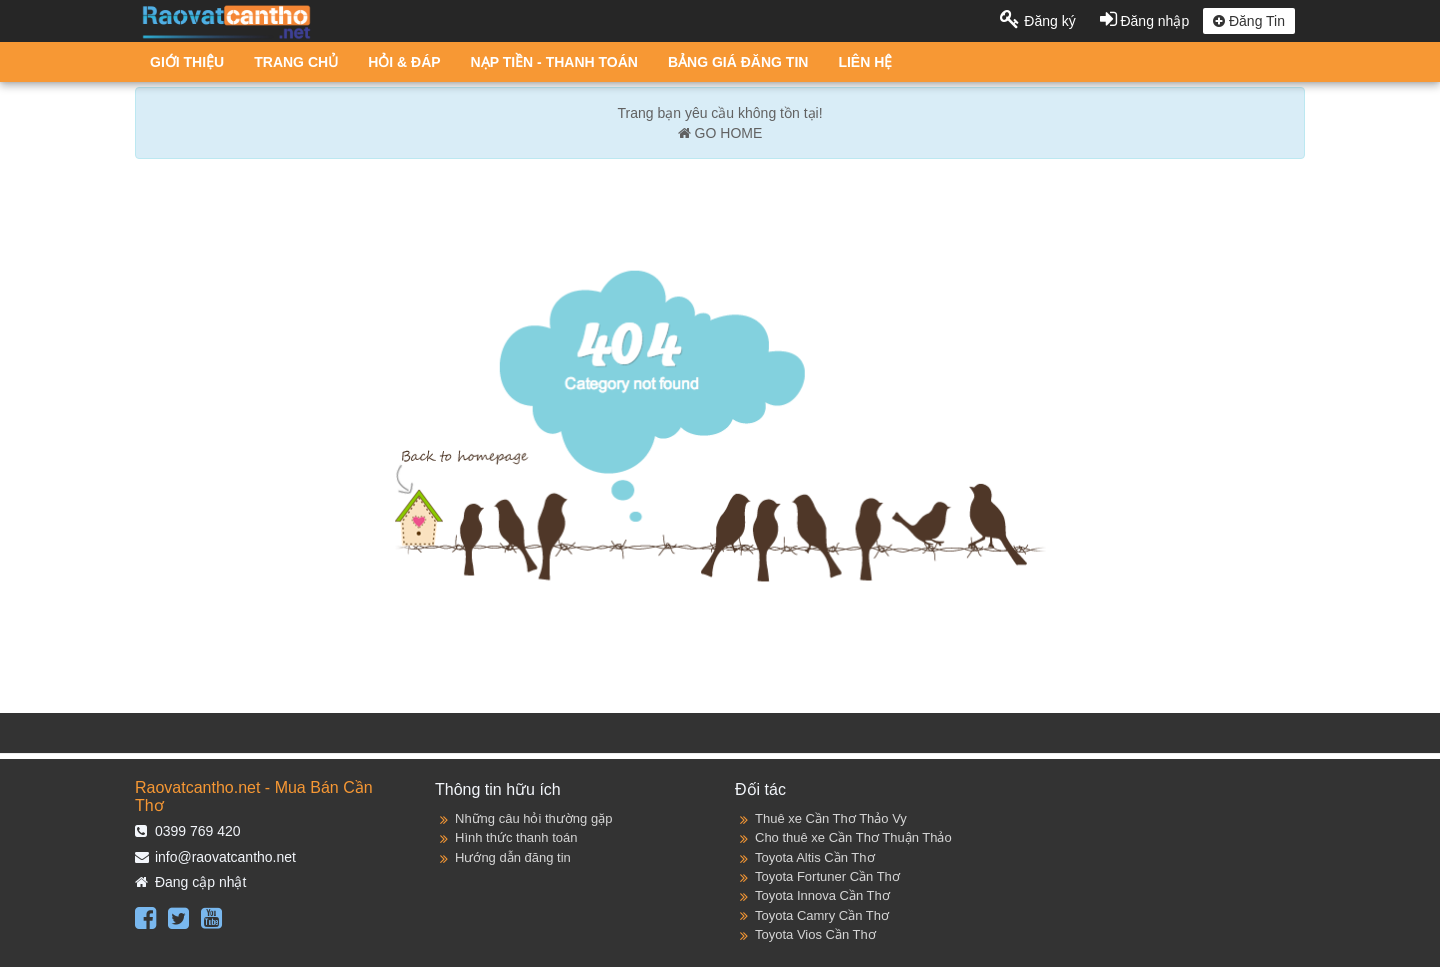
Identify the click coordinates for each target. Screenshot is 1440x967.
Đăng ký (1039, 21)
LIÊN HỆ (865, 62)
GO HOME (720, 133)
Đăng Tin (1249, 21)
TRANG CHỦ (296, 62)
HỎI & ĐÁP (404, 62)
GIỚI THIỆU (187, 62)
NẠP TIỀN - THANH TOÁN (554, 62)
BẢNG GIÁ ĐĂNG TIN (738, 62)
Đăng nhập (1147, 21)
